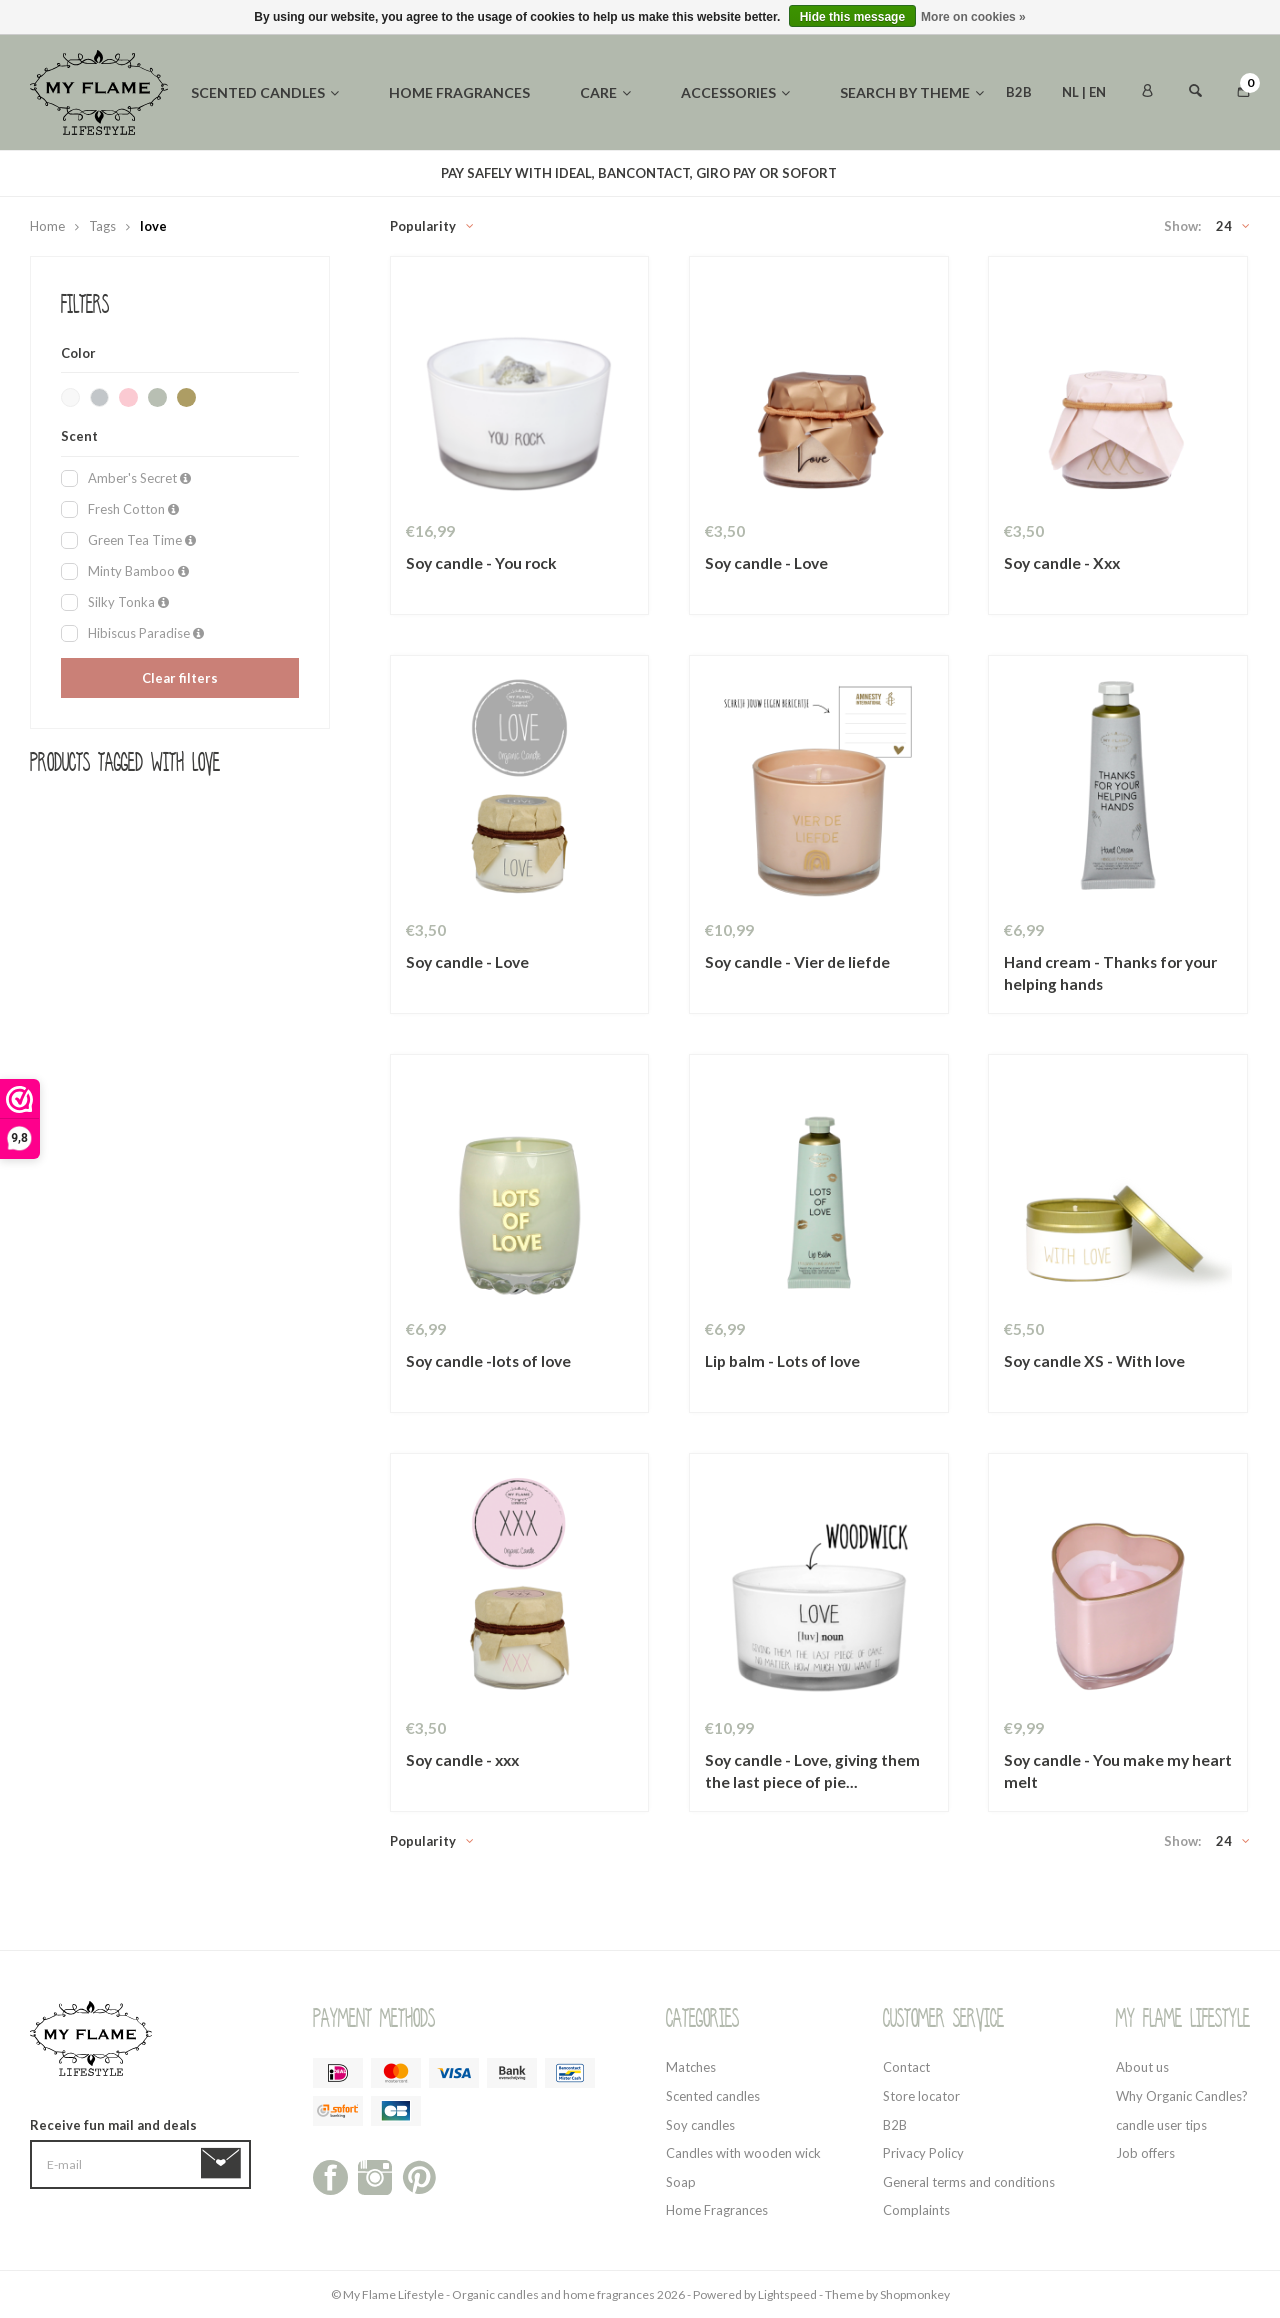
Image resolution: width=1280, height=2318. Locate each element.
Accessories (735, 92)
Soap (681, 2182)
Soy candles (700, 2125)
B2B (1019, 92)
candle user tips (1161, 2125)
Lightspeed (787, 2294)
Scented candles (265, 92)
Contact (906, 2067)
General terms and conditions (969, 2182)
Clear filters (180, 678)
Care (605, 92)
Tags (102, 226)
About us (1142, 2067)
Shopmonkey (915, 2294)
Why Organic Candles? (1182, 2096)
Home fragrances (459, 92)
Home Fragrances (717, 2210)
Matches (691, 2067)
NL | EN (1084, 92)
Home (47, 226)
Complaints (916, 2210)
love (153, 226)
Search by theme (912, 92)
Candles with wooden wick (743, 2153)
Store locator (921, 2096)
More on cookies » (973, 17)
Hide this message (852, 17)
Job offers (1145, 2153)
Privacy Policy (923, 2153)
